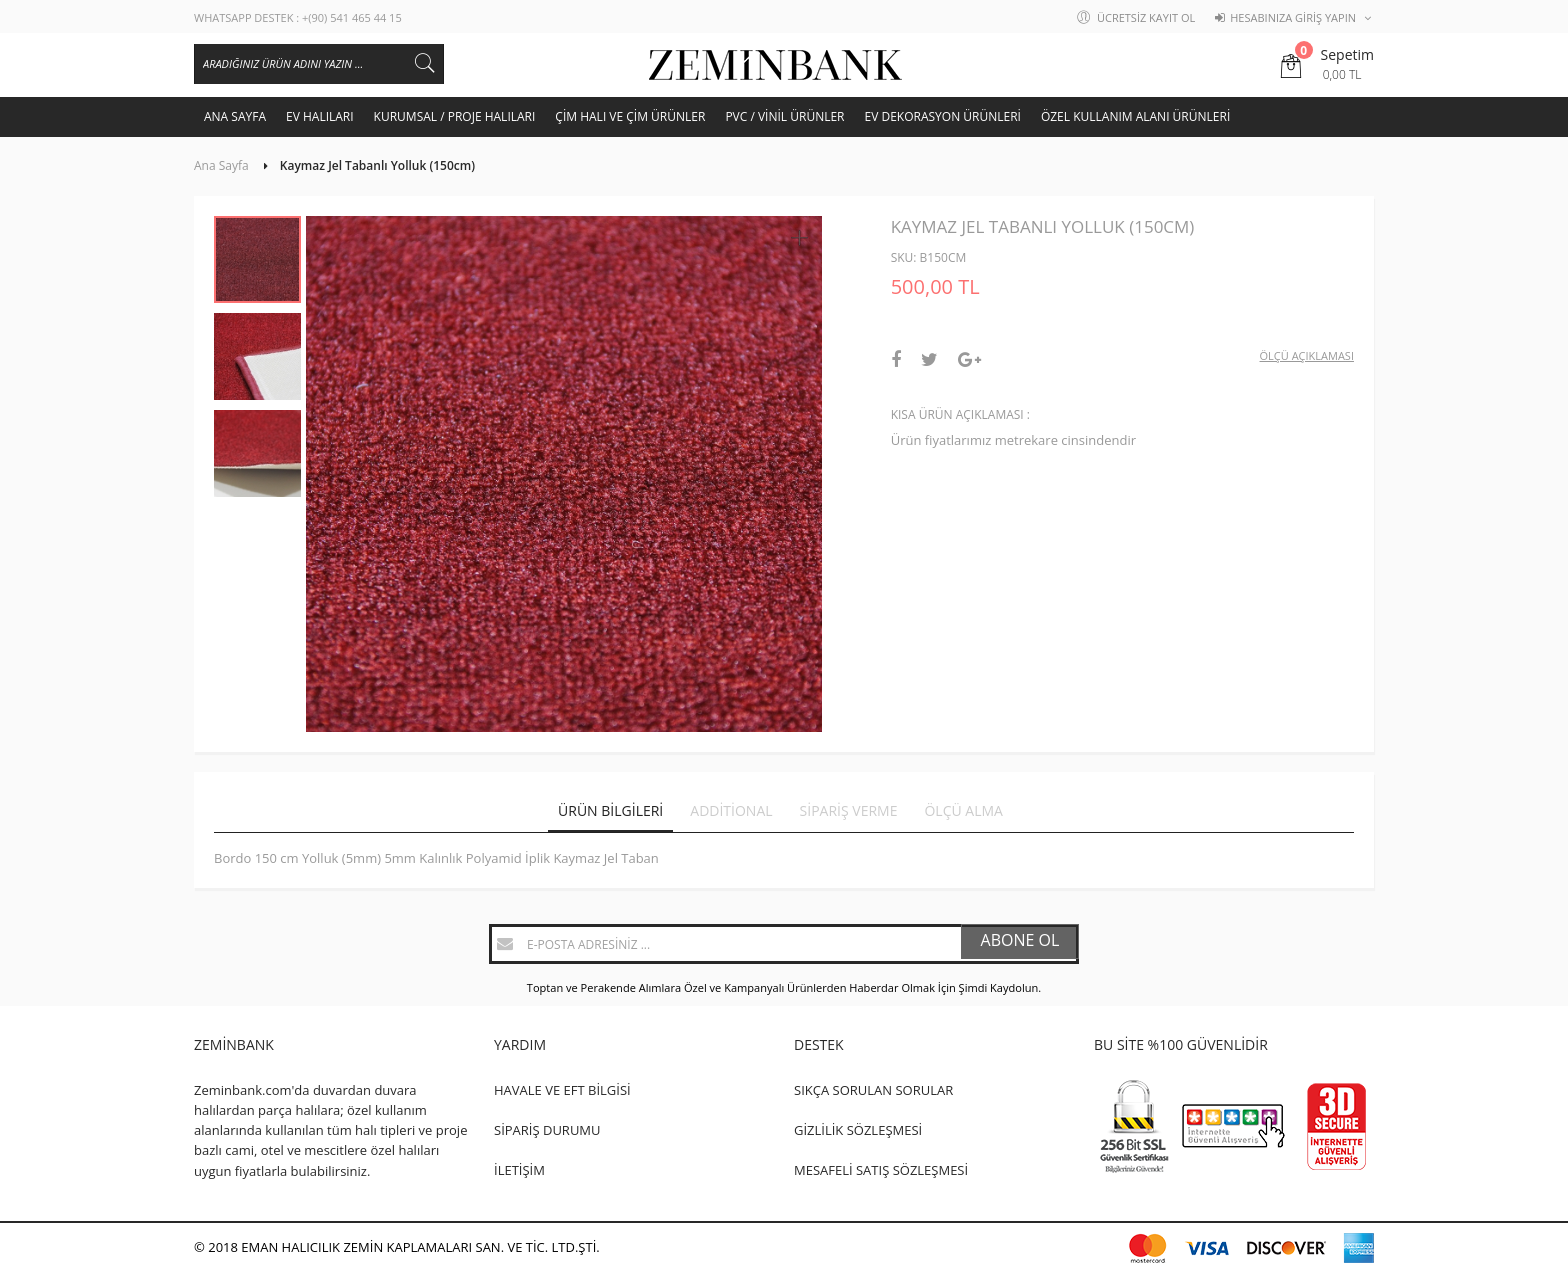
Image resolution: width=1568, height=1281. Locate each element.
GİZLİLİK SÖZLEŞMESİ (858, 1130)
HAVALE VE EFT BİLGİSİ (562, 1090)
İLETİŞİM (519, 1170)
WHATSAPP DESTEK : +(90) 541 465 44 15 (298, 17)
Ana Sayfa (221, 165)
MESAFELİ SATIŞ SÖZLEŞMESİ (881, 1170)
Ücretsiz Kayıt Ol (1146, 17)
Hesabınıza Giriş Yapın (1293, 17)
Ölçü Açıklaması (1307, 355)
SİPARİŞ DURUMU (547, 1130)
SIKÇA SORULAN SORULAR (873, 1090)
